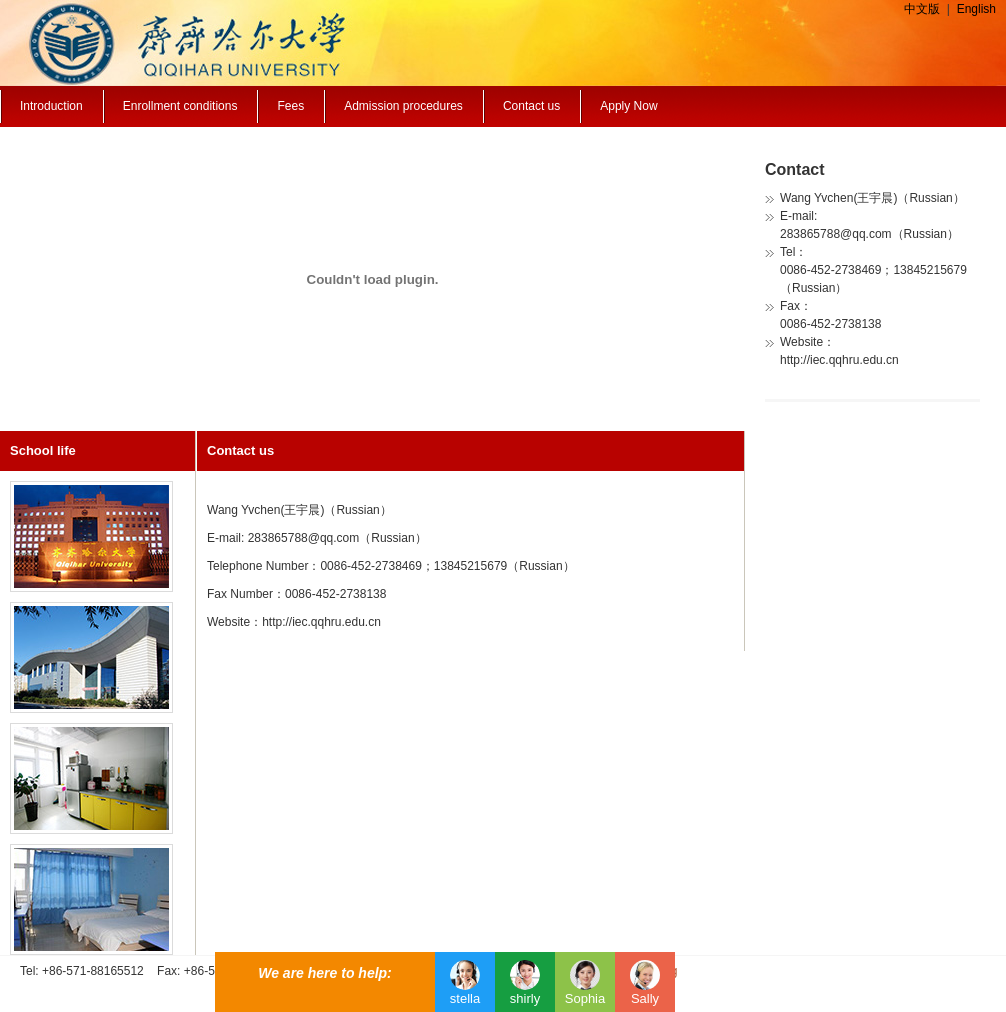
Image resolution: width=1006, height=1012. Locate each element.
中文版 (922, 9)
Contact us (531, 106)
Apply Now (628, 106)
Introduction (51, 106)
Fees (290, 106)
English (976, 9)
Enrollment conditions (180, 106)
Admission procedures (403, 106)
